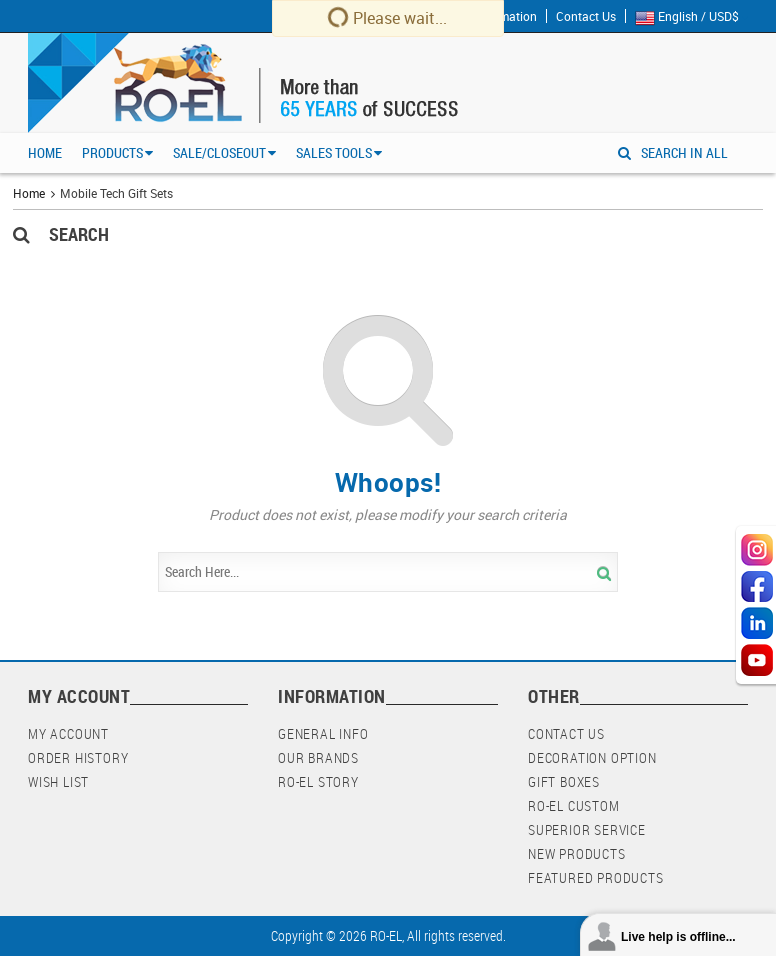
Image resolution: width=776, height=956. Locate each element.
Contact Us (586, 16)
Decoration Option (592, 757)
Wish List (58, 781)
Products (112, 152)
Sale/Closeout (219, 152)
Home (45, 152)
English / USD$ (691, 17)
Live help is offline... (678, 937)
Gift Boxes (564, 781)
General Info (323, 733)
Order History (78, 757)
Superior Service (587, 829)
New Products (577, 853)
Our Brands (318, 757)
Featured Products (596, 877)
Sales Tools (334, 152)
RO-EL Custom (574, 805)
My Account (68, 733)
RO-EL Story (318, 781)
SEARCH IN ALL (673, 152)
